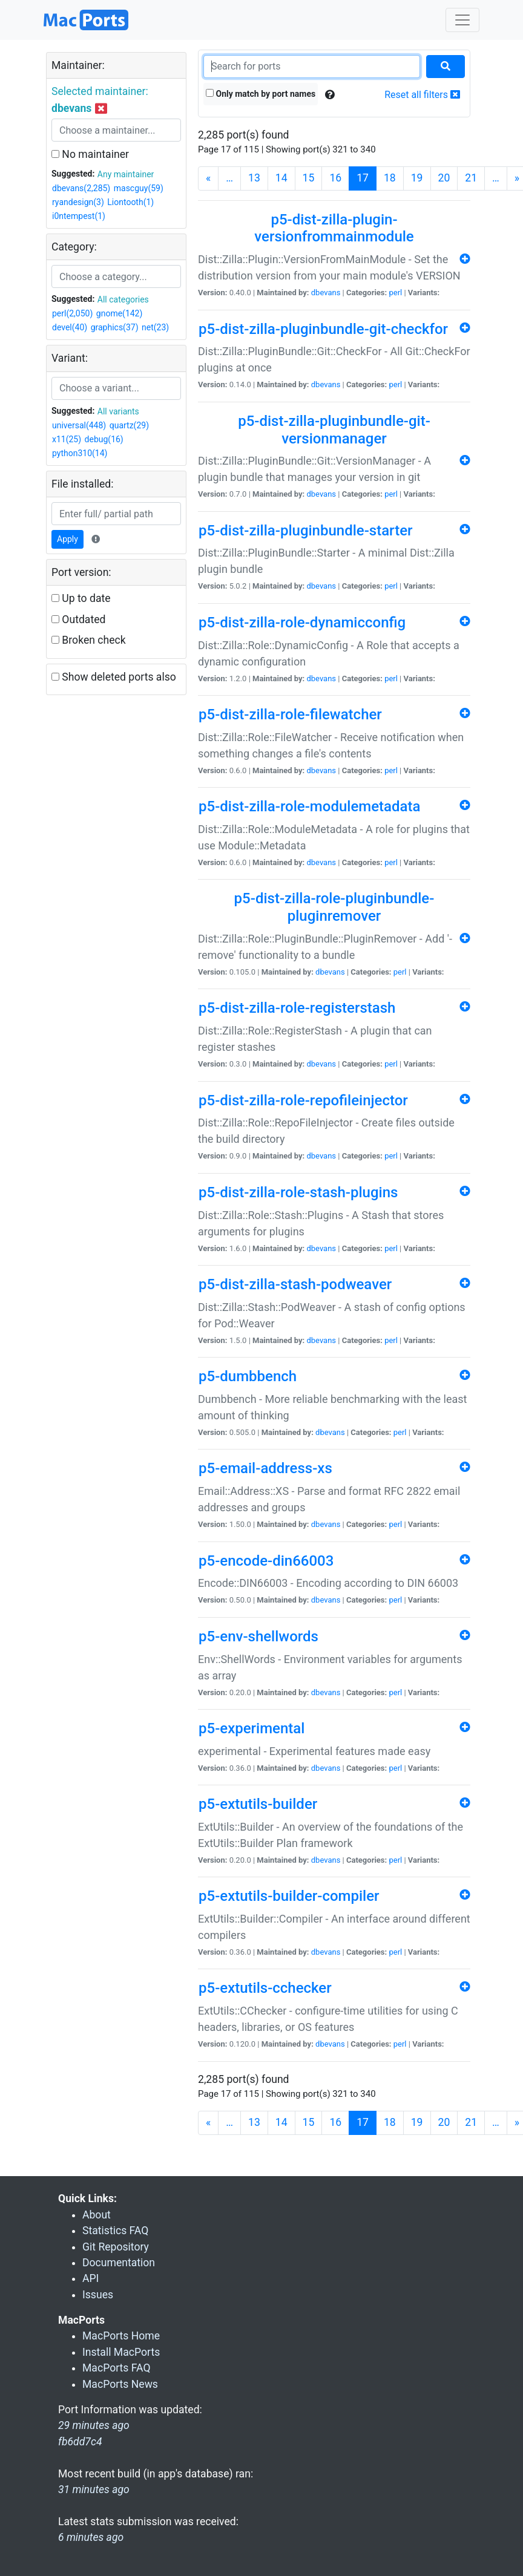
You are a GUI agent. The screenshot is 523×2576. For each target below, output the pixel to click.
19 (417, 178)
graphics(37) (115, 327)
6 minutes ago (90, 2537)
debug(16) (104, 439)
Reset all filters (422, 94)
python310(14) (79, 453)
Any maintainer (125, 174)
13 (254, 178)
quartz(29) (129, 425)
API (90, 2278)
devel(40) (69, 327)
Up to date (81, 598)
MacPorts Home (121, 2336)
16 (335, 178)
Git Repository (115, 2247)
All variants (118, 411)
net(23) (155, 327)
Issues (97, 2295)
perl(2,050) (72, 313)
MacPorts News (120, 2384)
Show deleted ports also (113, 677)
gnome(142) (119, 313)
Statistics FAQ (115, 2231)
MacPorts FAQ (116, 2368)
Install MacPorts (121, 2352)
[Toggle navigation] (462, 20)
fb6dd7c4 (80, 2442)
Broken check (88, 640)
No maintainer (90, 154)
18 (390, 178)
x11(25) (66, 439)
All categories (123, 299)
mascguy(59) (138, 188)
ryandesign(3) (78, 202)
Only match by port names (260, 94)
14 (281, 178)
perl (395, 292)
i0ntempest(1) (78, 216)
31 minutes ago (94, 2489)
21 (471, 178)
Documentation (118, 2263)
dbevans (326, 292)
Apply (67, 539)
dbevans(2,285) (81, 188)
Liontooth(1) (130, 202)
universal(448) (79, 425)
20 (444, 178)
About (96, 2215)
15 (309, 178)
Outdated (78, 619)
